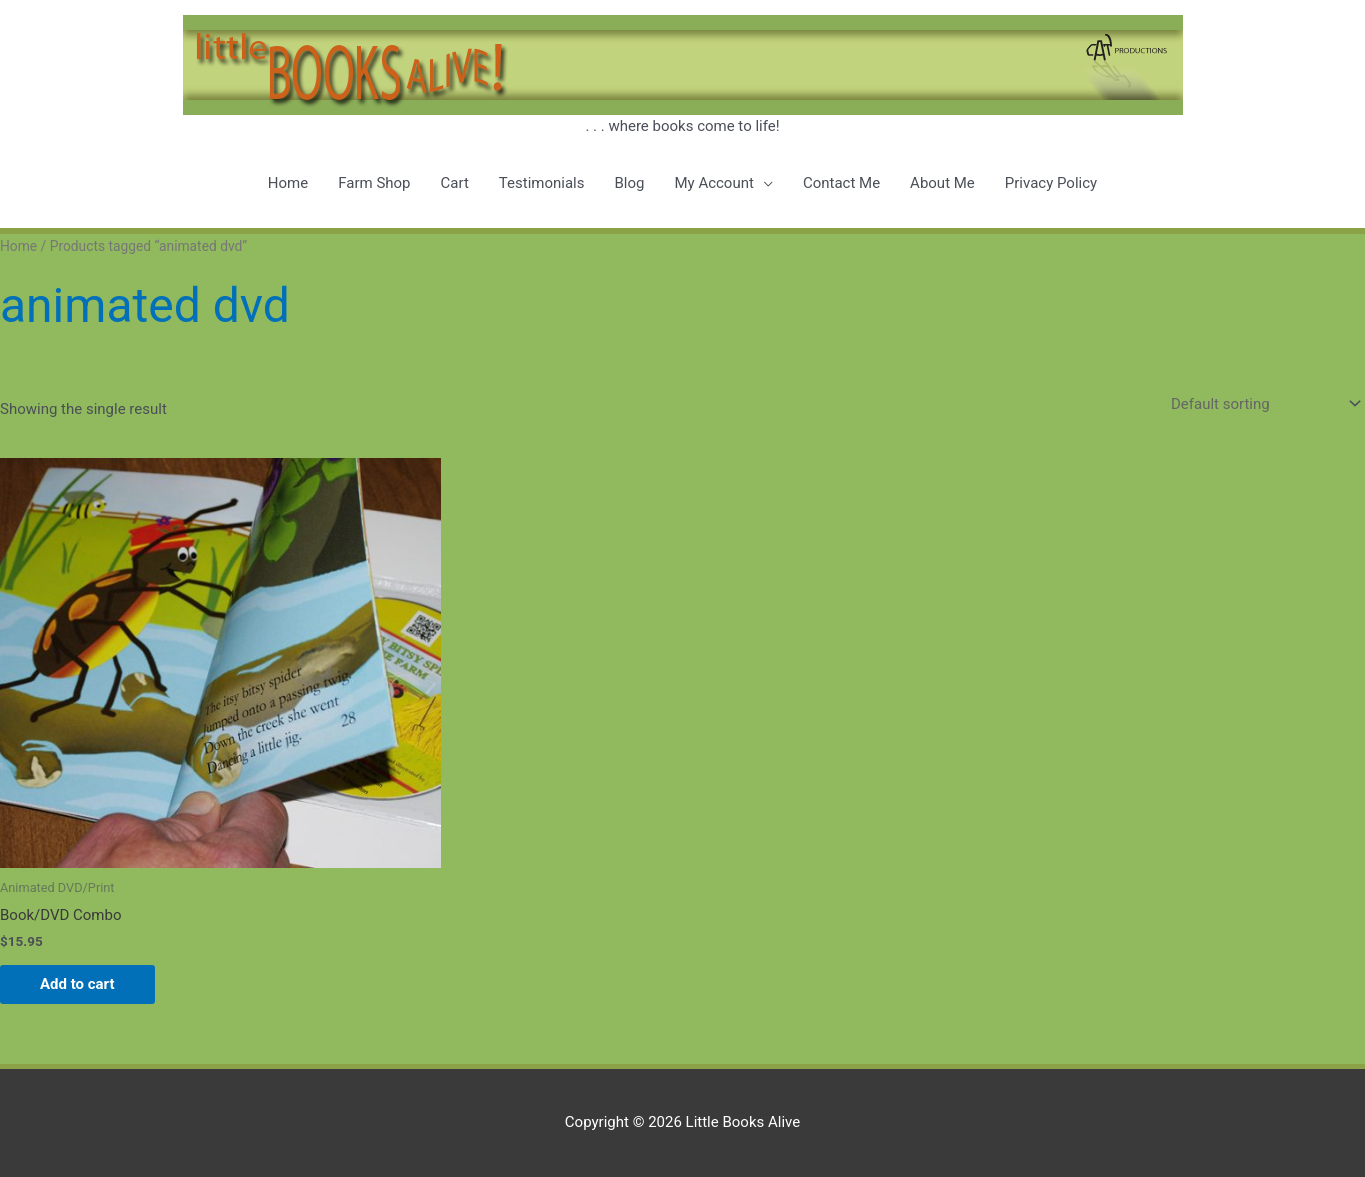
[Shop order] (1262, 403)
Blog (629, 183)
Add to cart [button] (77, 984)
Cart (455, 183)
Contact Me (841, 183)
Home (288, 183)
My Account (713, 183)
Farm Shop (374, 183)
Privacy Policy (1051, 183)
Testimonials (542, 183)
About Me (942, 183)
